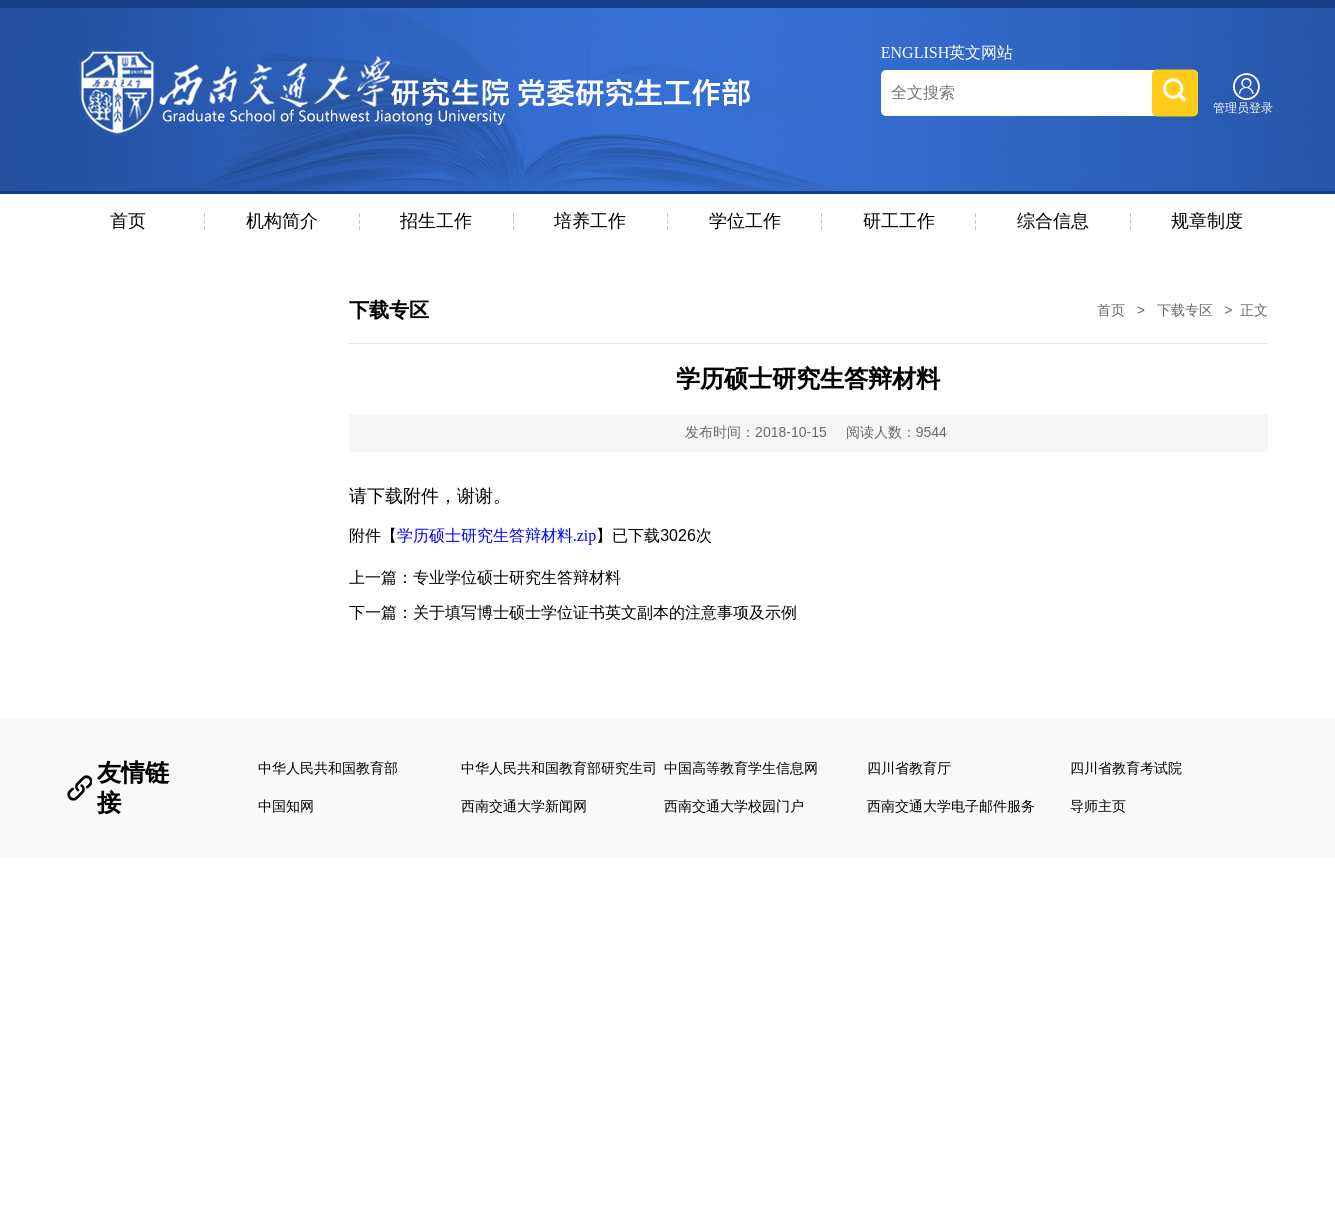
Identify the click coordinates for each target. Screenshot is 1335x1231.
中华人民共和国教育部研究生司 (559, 768)
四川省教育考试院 (1126, 768)
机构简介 (282, 221)
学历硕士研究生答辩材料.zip (497, 535)
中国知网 (286, 806)
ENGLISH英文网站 (947, 52)
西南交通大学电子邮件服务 (951, 806)
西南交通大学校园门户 (734, 806)
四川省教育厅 (909, 768)
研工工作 (899, 221)
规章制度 (1207, 221)
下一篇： (573, 612)
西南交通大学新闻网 (524, 806)
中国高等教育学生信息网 (741, 768)
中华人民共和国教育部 (328, 768)
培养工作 (590, 221)
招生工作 (436, 221)
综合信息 (1053, 221)
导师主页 (1098, 806)
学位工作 (745, 221)
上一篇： (485, 577)
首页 (128, 221)
